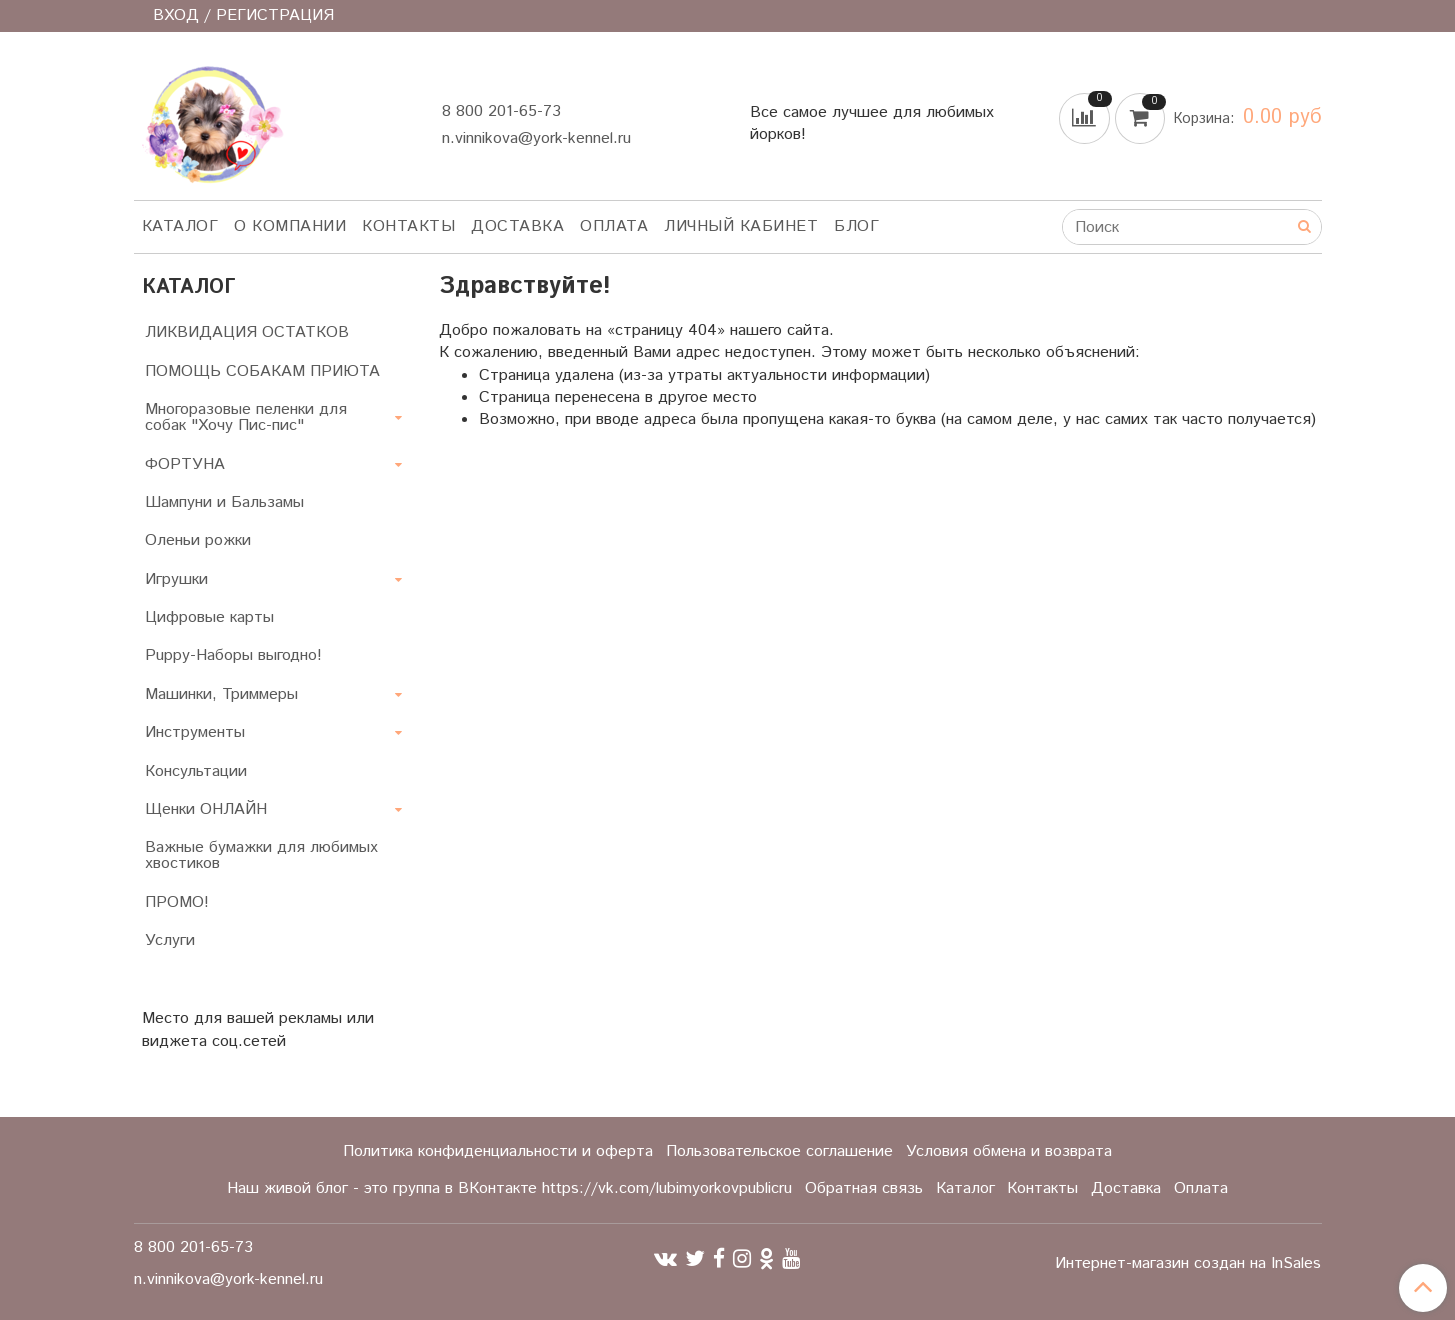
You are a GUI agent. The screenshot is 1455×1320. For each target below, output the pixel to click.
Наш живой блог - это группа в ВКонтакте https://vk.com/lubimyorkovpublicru (509, 1188)
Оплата (614, 226)
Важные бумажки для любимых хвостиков (261, 855)
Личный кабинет (741, 226)
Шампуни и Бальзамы (224, 502)
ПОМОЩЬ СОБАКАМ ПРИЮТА (262, 371)
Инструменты (195, 732)
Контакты (408, 226)
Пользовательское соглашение (779, 1151)
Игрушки (176, 579)
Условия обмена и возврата (1009, 1151)
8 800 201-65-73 (501, 111)
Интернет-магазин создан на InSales (1188, 1264)
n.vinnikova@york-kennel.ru (536, 138)
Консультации (196, 771)
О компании (290, 226)
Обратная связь (864, 1188)
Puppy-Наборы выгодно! (233, 655)
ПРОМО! (177, 902)
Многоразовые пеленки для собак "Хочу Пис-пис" (246, 417)
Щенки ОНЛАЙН (206, 809)
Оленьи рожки (198, 540)
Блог (856, 226)
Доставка (517, 226)
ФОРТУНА (185, 464)
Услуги (170, 940)
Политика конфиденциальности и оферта (498, 1151)
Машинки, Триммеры (221, 694)
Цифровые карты (209, 617)
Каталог (180, 226)
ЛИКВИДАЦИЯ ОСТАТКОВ (247, 332)
